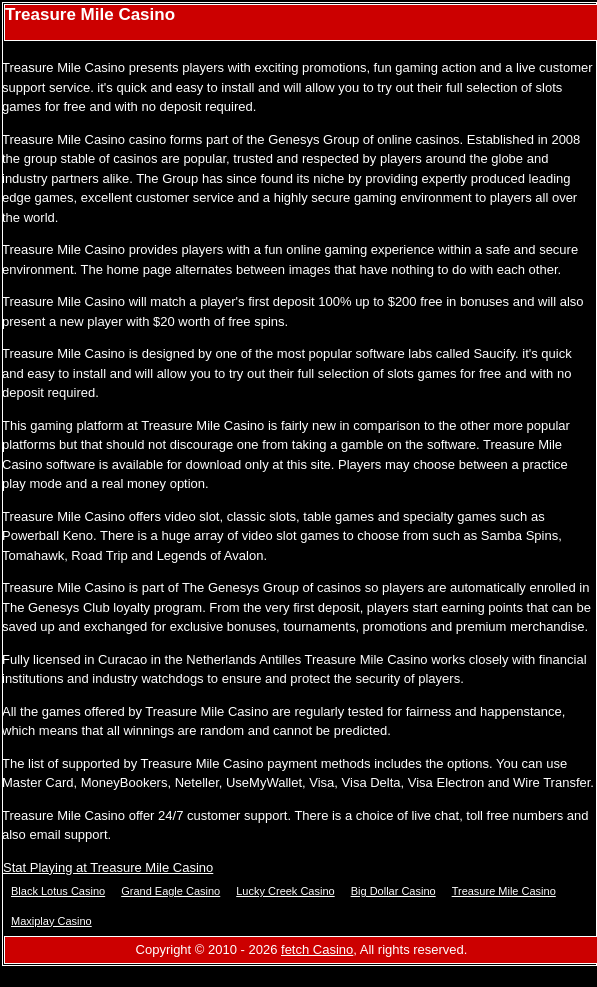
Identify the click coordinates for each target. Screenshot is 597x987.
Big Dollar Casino (393, 891)
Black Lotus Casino (58, 891)
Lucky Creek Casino (285, 891)
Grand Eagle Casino (170, 891)
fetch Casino (317, 949)
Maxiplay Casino (51, 921)
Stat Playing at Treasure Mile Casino (108, 867)
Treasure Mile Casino (504, 891)
